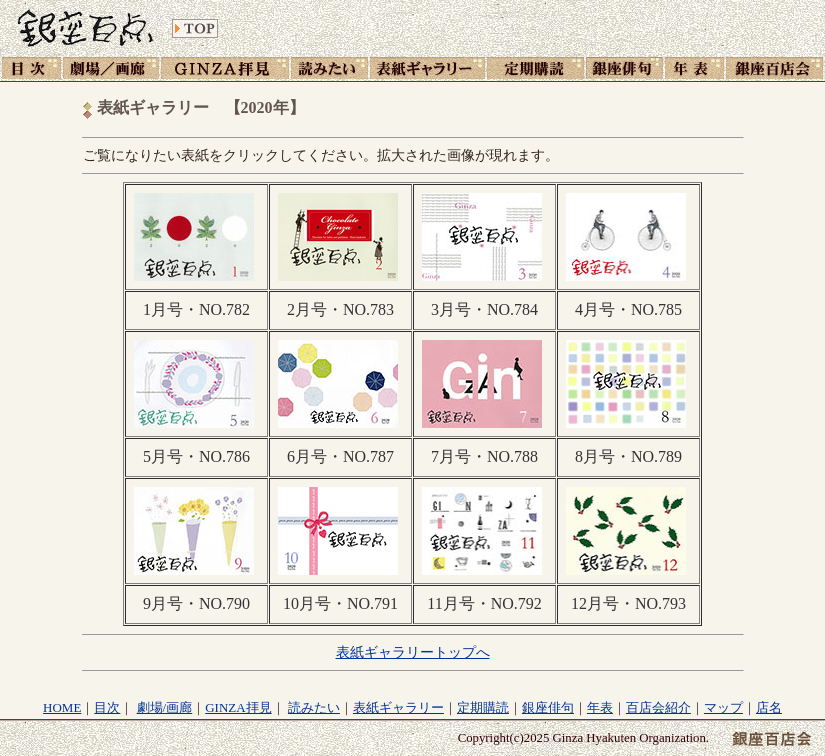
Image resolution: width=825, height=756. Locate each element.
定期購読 (483, 707)
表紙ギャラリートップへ (413, 652)
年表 (600, 707)
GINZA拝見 (238, 707)
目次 (107, 707)
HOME (62, 707)
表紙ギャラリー (398, 707)
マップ (723, 707)
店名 (769, 707)
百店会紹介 (658, 707)
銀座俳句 (548, 707)
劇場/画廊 (165, 707)
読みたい (314, 707)
